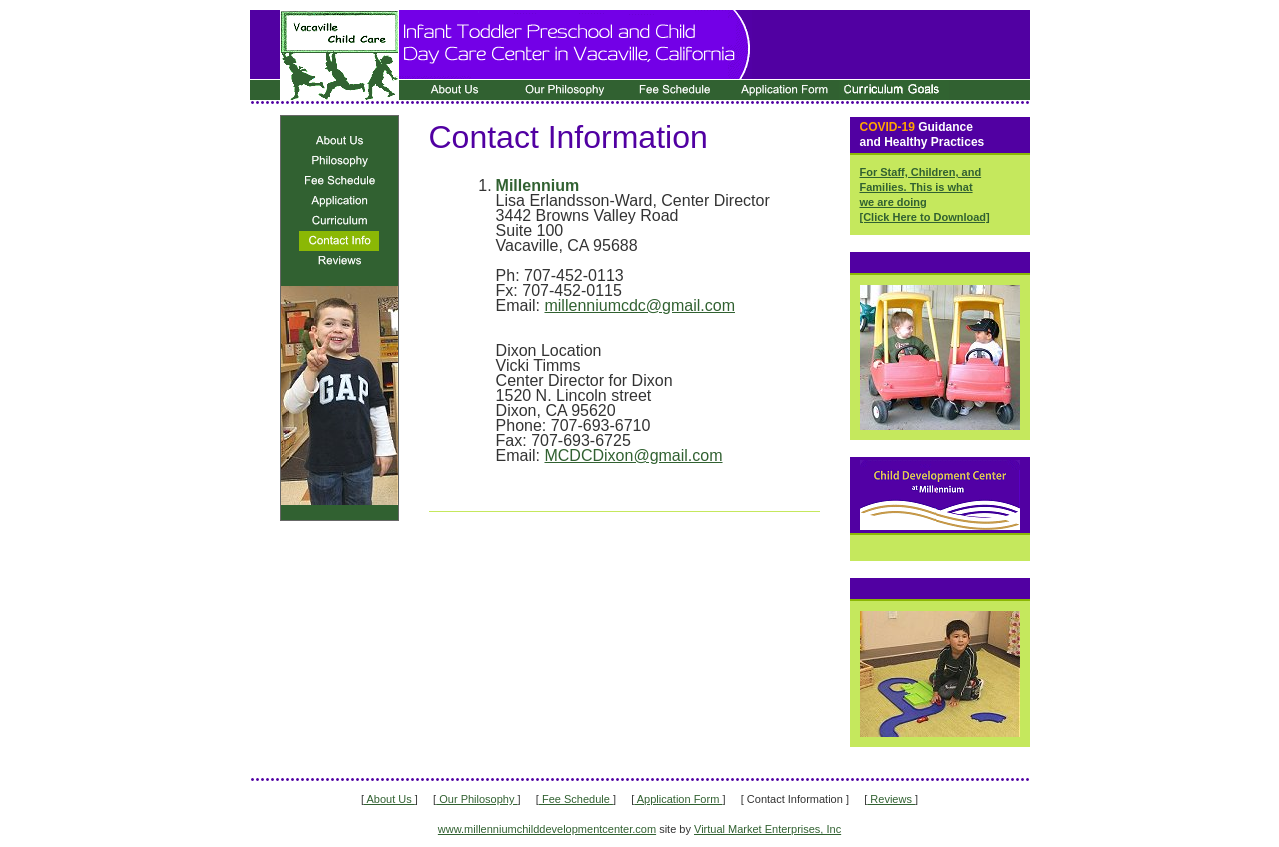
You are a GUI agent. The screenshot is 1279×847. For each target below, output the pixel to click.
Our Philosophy (476, 799)
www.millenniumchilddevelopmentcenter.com (547, 829)
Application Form (678, 799)
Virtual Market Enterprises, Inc (767, 829)
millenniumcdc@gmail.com (639, 305)
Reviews (891, 799)
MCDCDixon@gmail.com (633, 455)
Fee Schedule (576, 799)
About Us (389, 799)
